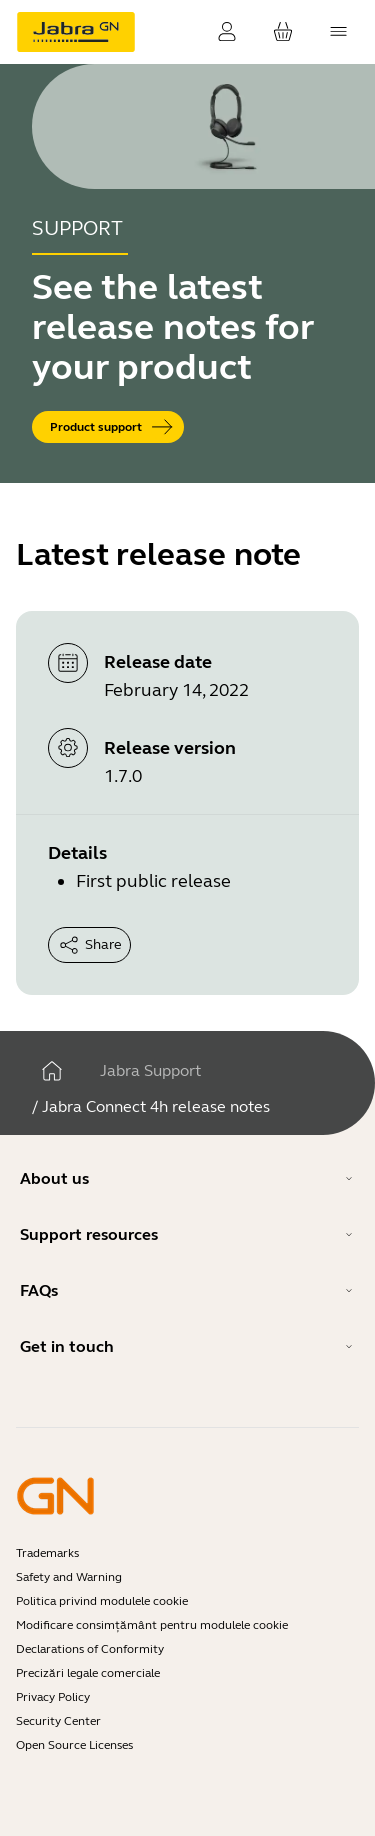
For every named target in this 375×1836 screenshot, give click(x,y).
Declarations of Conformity (90, 1649)
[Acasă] (52, 1071)
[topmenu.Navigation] (339, 32)
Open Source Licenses (74, 1745)
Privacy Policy (53, 1697)
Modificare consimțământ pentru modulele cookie (152, 1625)
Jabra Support (150, 1070)
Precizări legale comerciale (88, 1673)
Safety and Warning (69, 1577)
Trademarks (47, 1553)
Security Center (58, 1721)
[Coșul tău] (283, 32)
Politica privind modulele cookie (102, 1601)
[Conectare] (227, 32)
